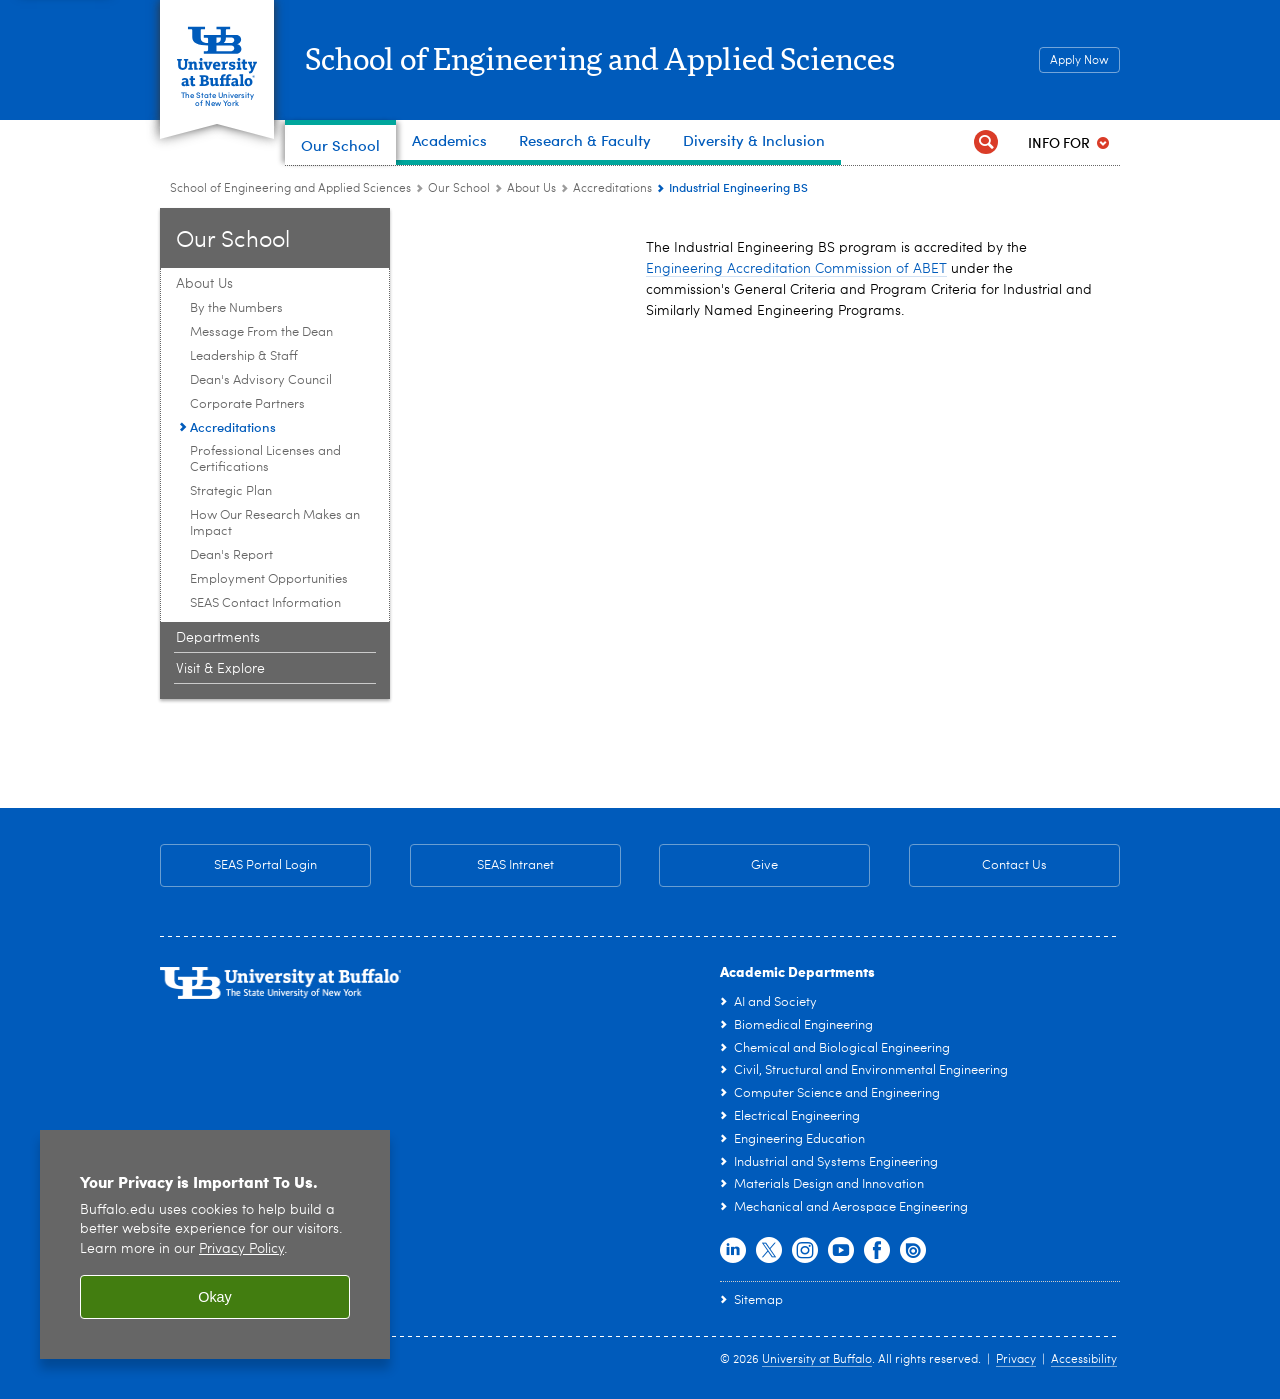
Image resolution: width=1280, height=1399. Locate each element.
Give (764, 865)
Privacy (1016, 1360)
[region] (215, 1244)
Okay (215, 1297)
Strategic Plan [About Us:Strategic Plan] (231, 491)
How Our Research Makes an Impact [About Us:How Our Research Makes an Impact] (275, 523)
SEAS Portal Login (265, 865)
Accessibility (1084, 1360)
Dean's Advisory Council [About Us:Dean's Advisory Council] (261, 380)
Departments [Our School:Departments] (218, 638)
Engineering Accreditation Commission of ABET (796, 269)
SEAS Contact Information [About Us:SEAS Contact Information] (265, 603)
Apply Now (1079, 61)
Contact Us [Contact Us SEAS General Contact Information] (978, 866)
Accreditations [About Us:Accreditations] (612, 189)
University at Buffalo (817, 1360)
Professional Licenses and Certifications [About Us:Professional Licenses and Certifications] (265, 459)
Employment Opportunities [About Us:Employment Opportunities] (269, 579)
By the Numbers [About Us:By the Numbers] (236, 308)
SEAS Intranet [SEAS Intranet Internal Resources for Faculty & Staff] (482, 866)
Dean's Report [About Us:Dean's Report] (231, 555)
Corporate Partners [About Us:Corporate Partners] (247, 404)
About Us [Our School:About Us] (531, 189)
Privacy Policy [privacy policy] (241, 1249)
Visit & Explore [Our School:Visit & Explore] (220, 669)
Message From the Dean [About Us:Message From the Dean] (261, 332)
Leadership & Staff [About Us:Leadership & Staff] (244, 356)
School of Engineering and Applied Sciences (602, 61)
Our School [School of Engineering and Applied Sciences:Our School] (459, 189)
